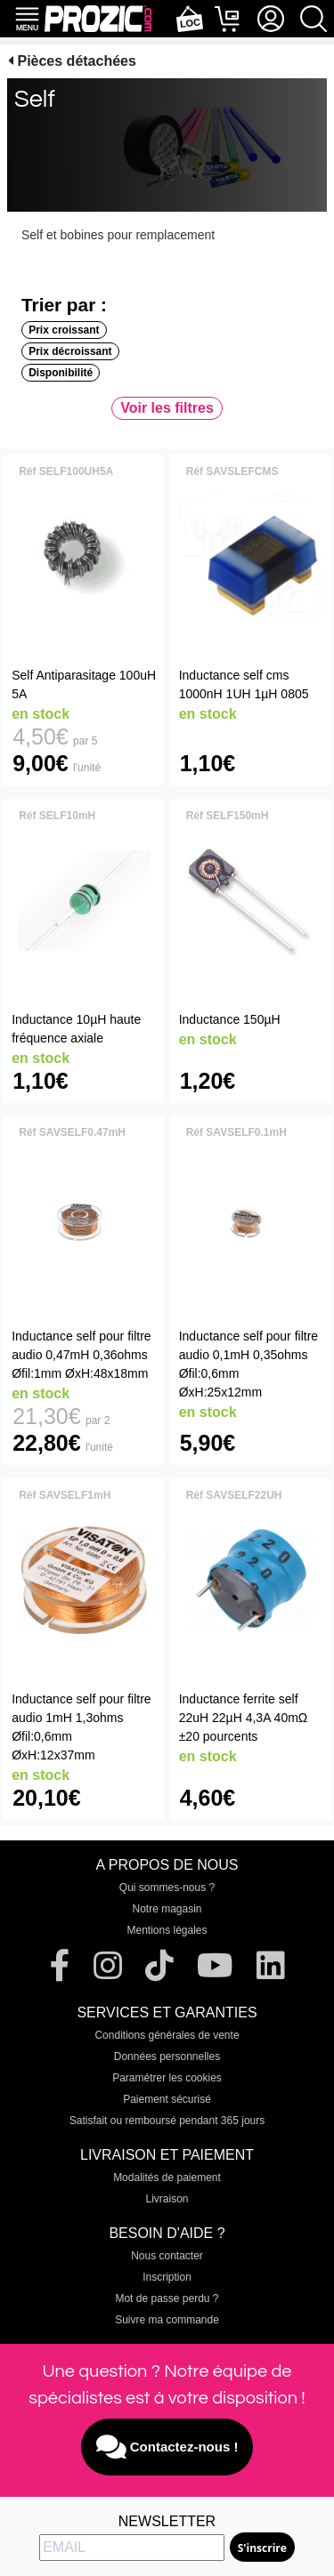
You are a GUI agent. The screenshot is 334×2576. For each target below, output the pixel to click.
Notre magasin (166, 1909)
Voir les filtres (167, 407)
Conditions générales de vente (166, 2035)
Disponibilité (61, 372)
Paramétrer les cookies (167, 2078)
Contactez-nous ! (167, 2447)
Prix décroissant (70, 351)
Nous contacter (167, 2256)
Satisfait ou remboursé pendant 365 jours (167, 2120)
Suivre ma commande (167, 2320)
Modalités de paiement (167, 2177)
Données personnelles (167, 2056)
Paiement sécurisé (167, 2099)
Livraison (166, 2199)
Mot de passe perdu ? (166, 2298)
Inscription (167, 2277)
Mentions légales (166, 1930)
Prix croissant (64, 330)
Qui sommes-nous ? (167, 1887)
